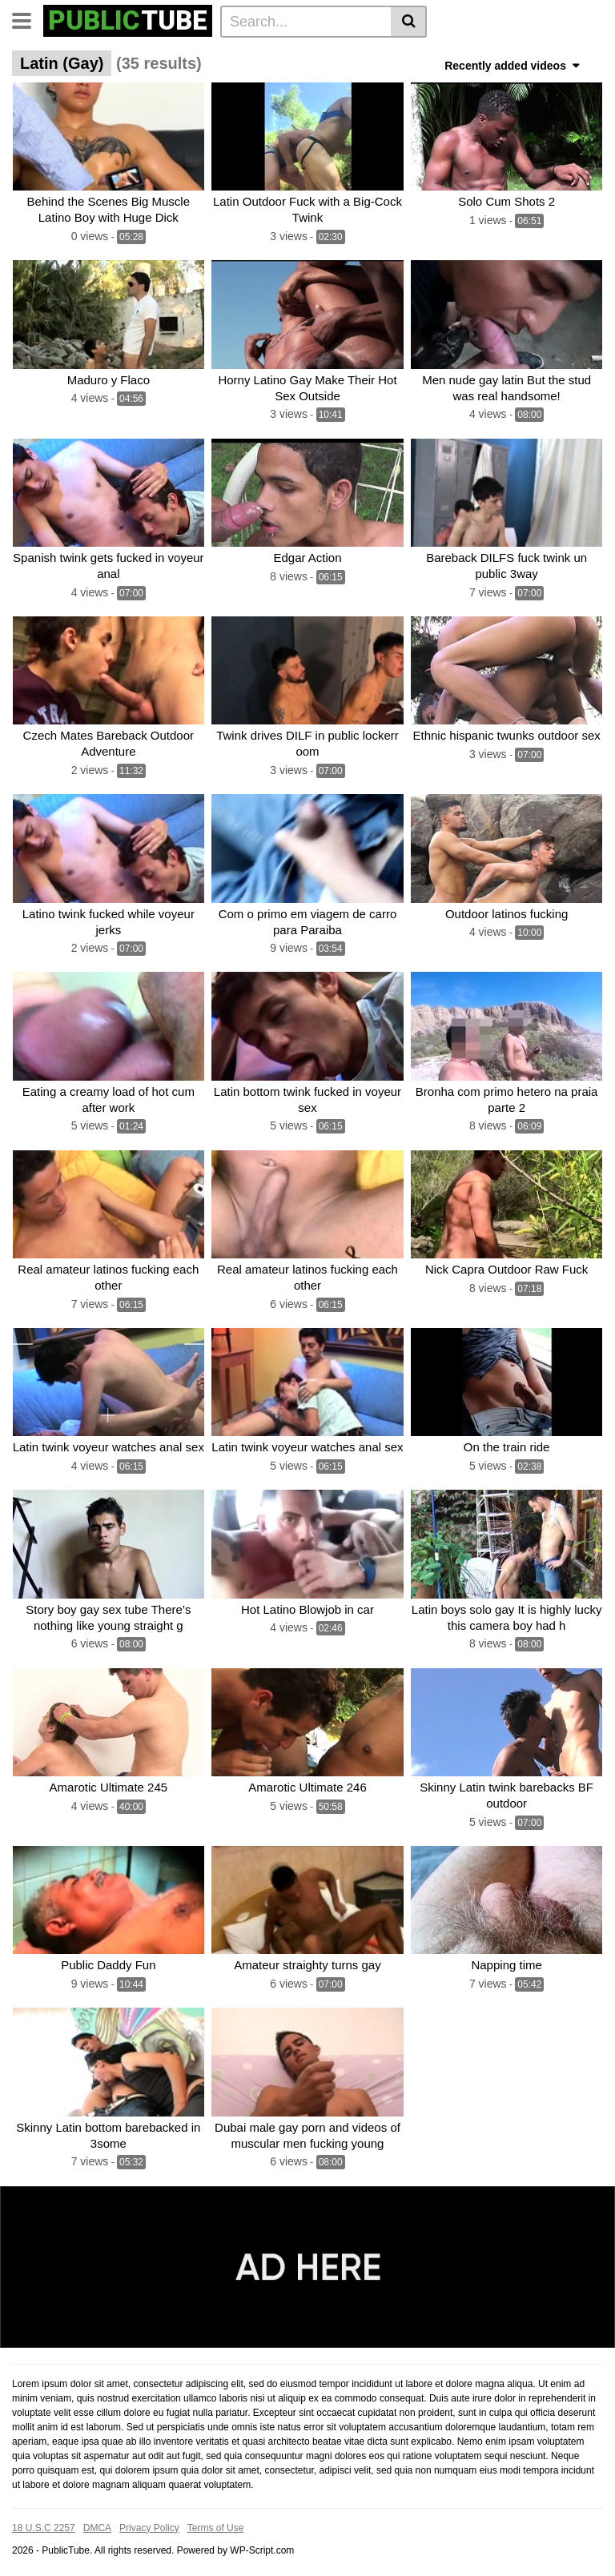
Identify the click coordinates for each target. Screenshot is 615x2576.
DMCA (97, 2522)
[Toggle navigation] (27, 19)
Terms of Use (215, 2522)
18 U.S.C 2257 (43, 2522)
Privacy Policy (149, 2522)
